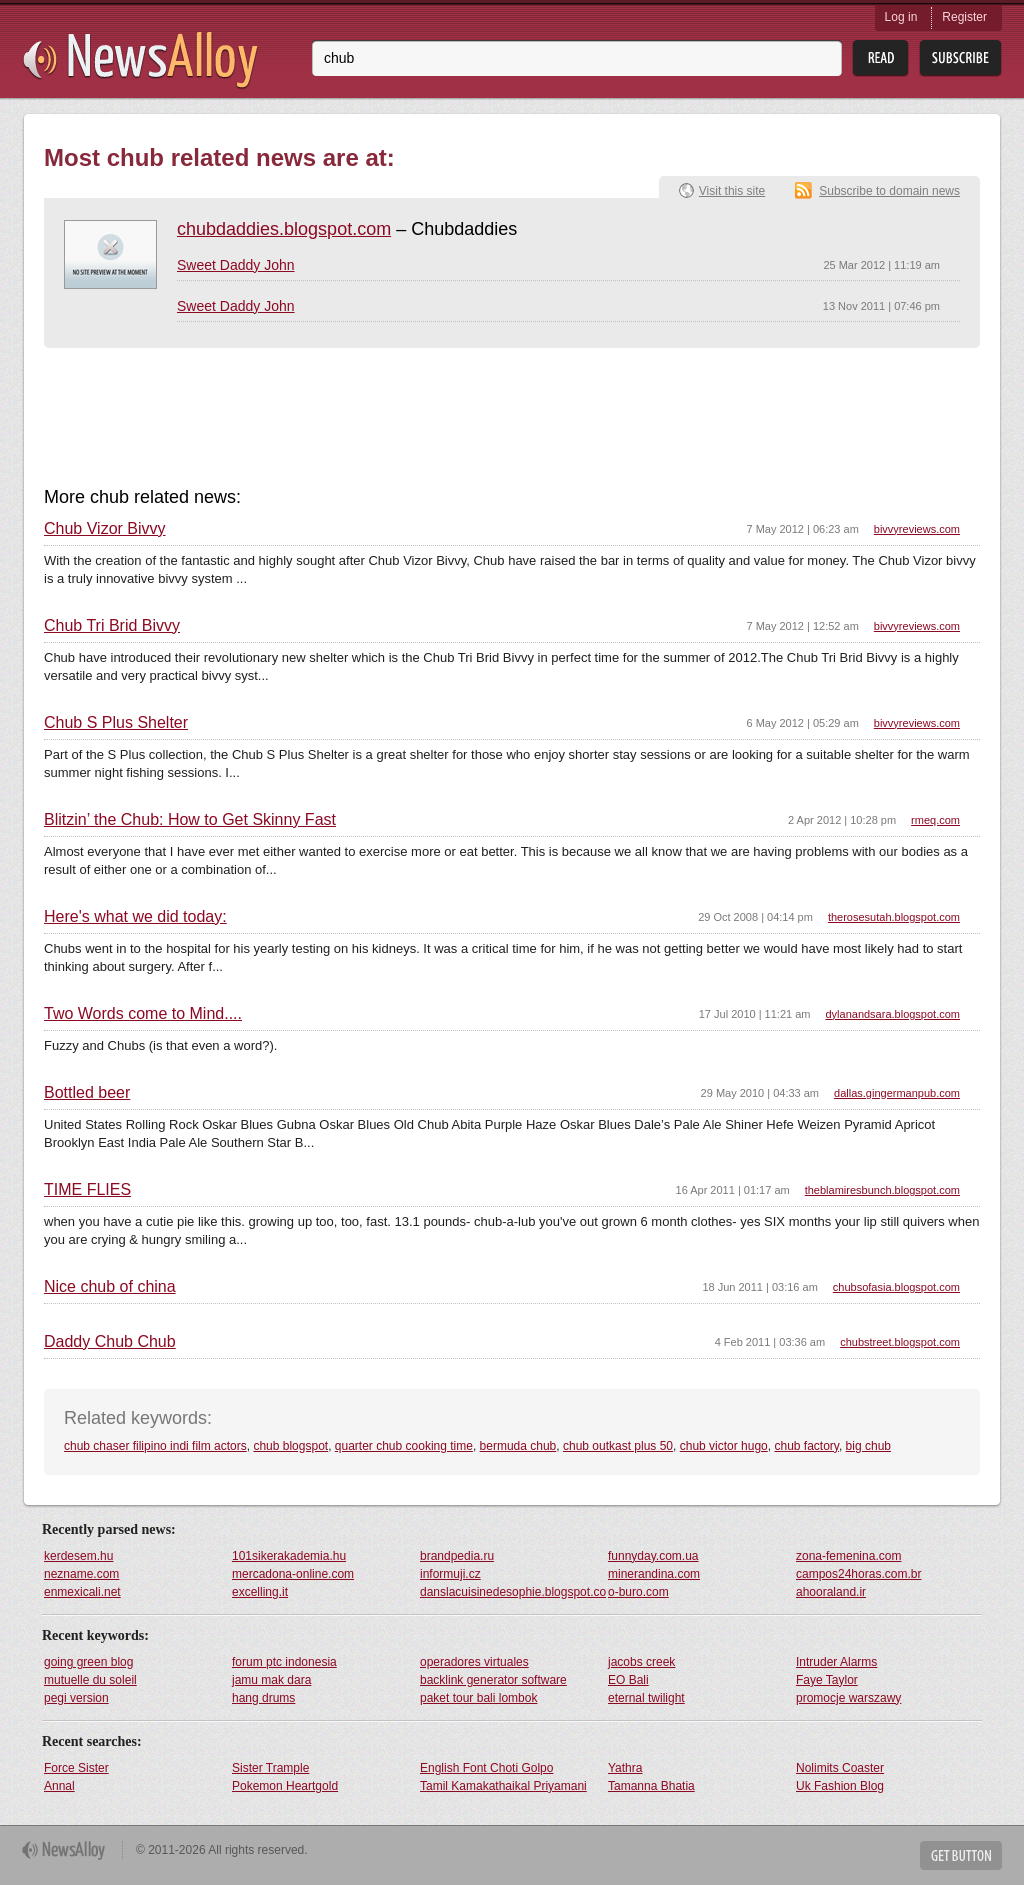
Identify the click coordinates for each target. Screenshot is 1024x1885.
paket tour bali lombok (478, 1698)
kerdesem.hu (78, 1556)
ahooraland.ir (831, 1592)
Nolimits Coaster (840, 1768)
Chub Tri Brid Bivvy (112, 626)
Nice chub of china (110, 1287)
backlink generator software (493, 1680)
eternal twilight (646, 1698)
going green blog (88, 1662)
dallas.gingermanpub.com (897, 1093)
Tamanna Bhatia (651, 1786)
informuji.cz (450, 1574)
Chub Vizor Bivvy (105, 529)
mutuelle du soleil (90, 1680)
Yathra (625, 1768)
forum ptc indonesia (284, 1662)
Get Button (961, 1855)
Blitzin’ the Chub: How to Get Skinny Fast (190, 820)
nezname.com (81, 1574)
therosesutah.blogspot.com (894, 917)
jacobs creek (641, 1662)
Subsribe (960, 58)
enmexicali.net (82, 1592)
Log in (901, 17)
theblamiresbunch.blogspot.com (882, 1190)
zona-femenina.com (848, 1556)
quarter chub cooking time (404, 1446)
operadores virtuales (474, 1662)
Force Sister (76, 1768)
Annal (59, 1786)
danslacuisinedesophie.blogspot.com (513, 1592)
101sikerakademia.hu (289, 1556)
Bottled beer (87, 1093)
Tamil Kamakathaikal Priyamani (503, 1786)
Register (964, 17)
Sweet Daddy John (236, 265)
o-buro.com (638, 1592)
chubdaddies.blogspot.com (284, 229)
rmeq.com (935, 820)
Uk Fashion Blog (840, 1786)
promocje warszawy (848, 1698)
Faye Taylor (827, 1680)
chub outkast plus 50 (618, 1446)
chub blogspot (290, 1446)
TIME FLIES (87, 1190)
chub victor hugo (724, 1446)
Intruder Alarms (836, 1662)
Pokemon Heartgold (285, 1786)
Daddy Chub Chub (110, 1342)
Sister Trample (270, 1768)
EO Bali (628, 1680)
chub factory (806, 1446)
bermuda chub (518, 1446)
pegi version (76, 1698)
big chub (868, 1446)
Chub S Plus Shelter (116, 723)
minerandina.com (654, 1574)
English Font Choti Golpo (486, 1768)
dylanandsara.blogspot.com (892, 1014)
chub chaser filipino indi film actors (155, 1446)
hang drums (263, 1698)
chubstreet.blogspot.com (900, 1342)
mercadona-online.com (293, 1574)
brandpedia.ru (457, 1556)
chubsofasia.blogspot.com (896, 1287)
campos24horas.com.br (858, 1574)
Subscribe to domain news (889, 191)
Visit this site (732, 191)
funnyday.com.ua (653, 1556)
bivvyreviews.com (917, 529)
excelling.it (260, 1592)
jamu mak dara (271, 1680)
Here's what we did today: (135, 917)
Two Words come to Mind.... (143, 1014)
